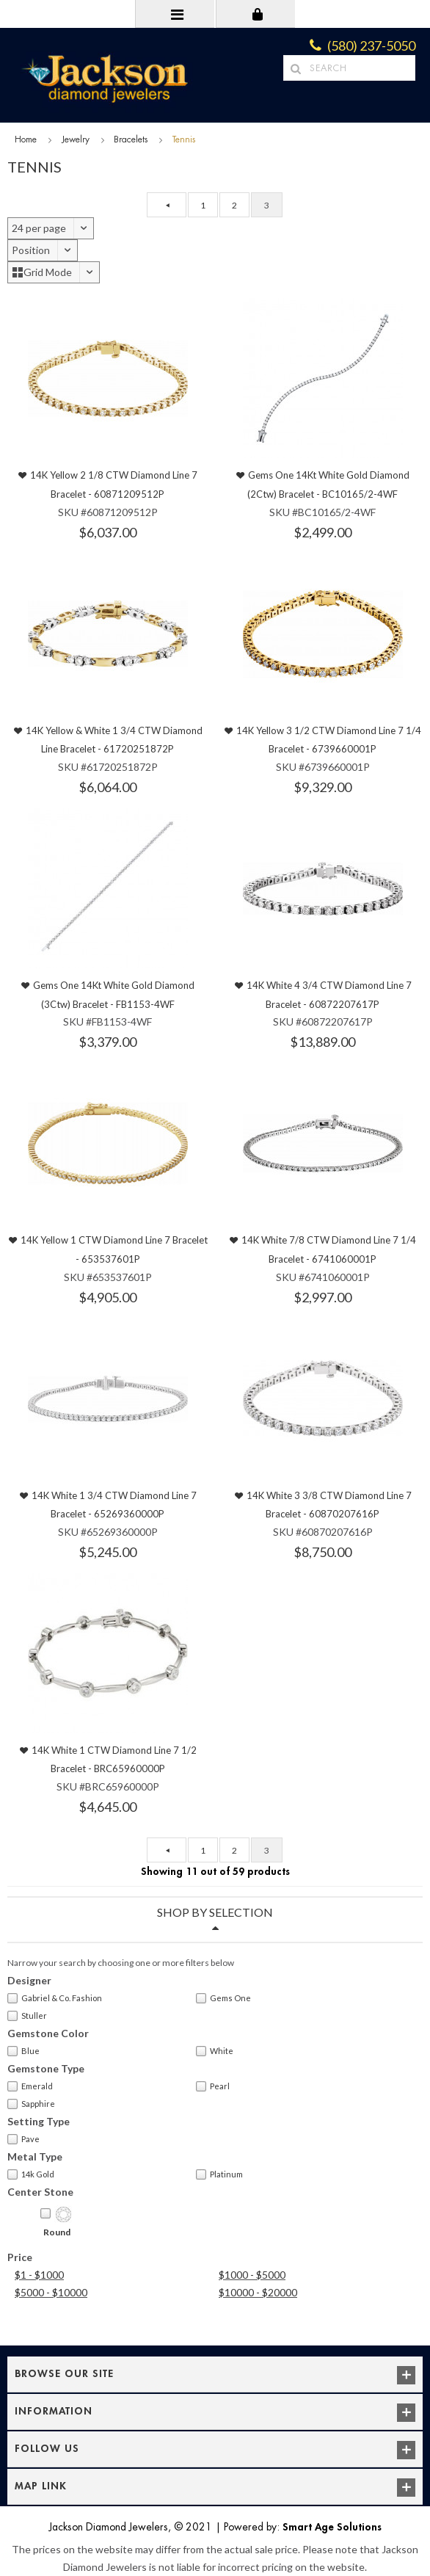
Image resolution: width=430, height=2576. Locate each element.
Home (26, 139)
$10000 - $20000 (258, 2292)
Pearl (213, 2086)
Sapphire (31, 2104)
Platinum (219, 2174)
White (214, 2051)
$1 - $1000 (39, 2274)
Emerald (30, 2086)
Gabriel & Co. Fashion (54, 1998)
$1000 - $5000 (252, 2274)
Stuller (27, 2016)
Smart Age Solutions (332, 2527)
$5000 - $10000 (51, 2292)
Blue (23, 2051)
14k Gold (30, 2174)
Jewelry (76, 139)
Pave (23, 2139)
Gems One (223, 1998)
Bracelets (130, 139)
